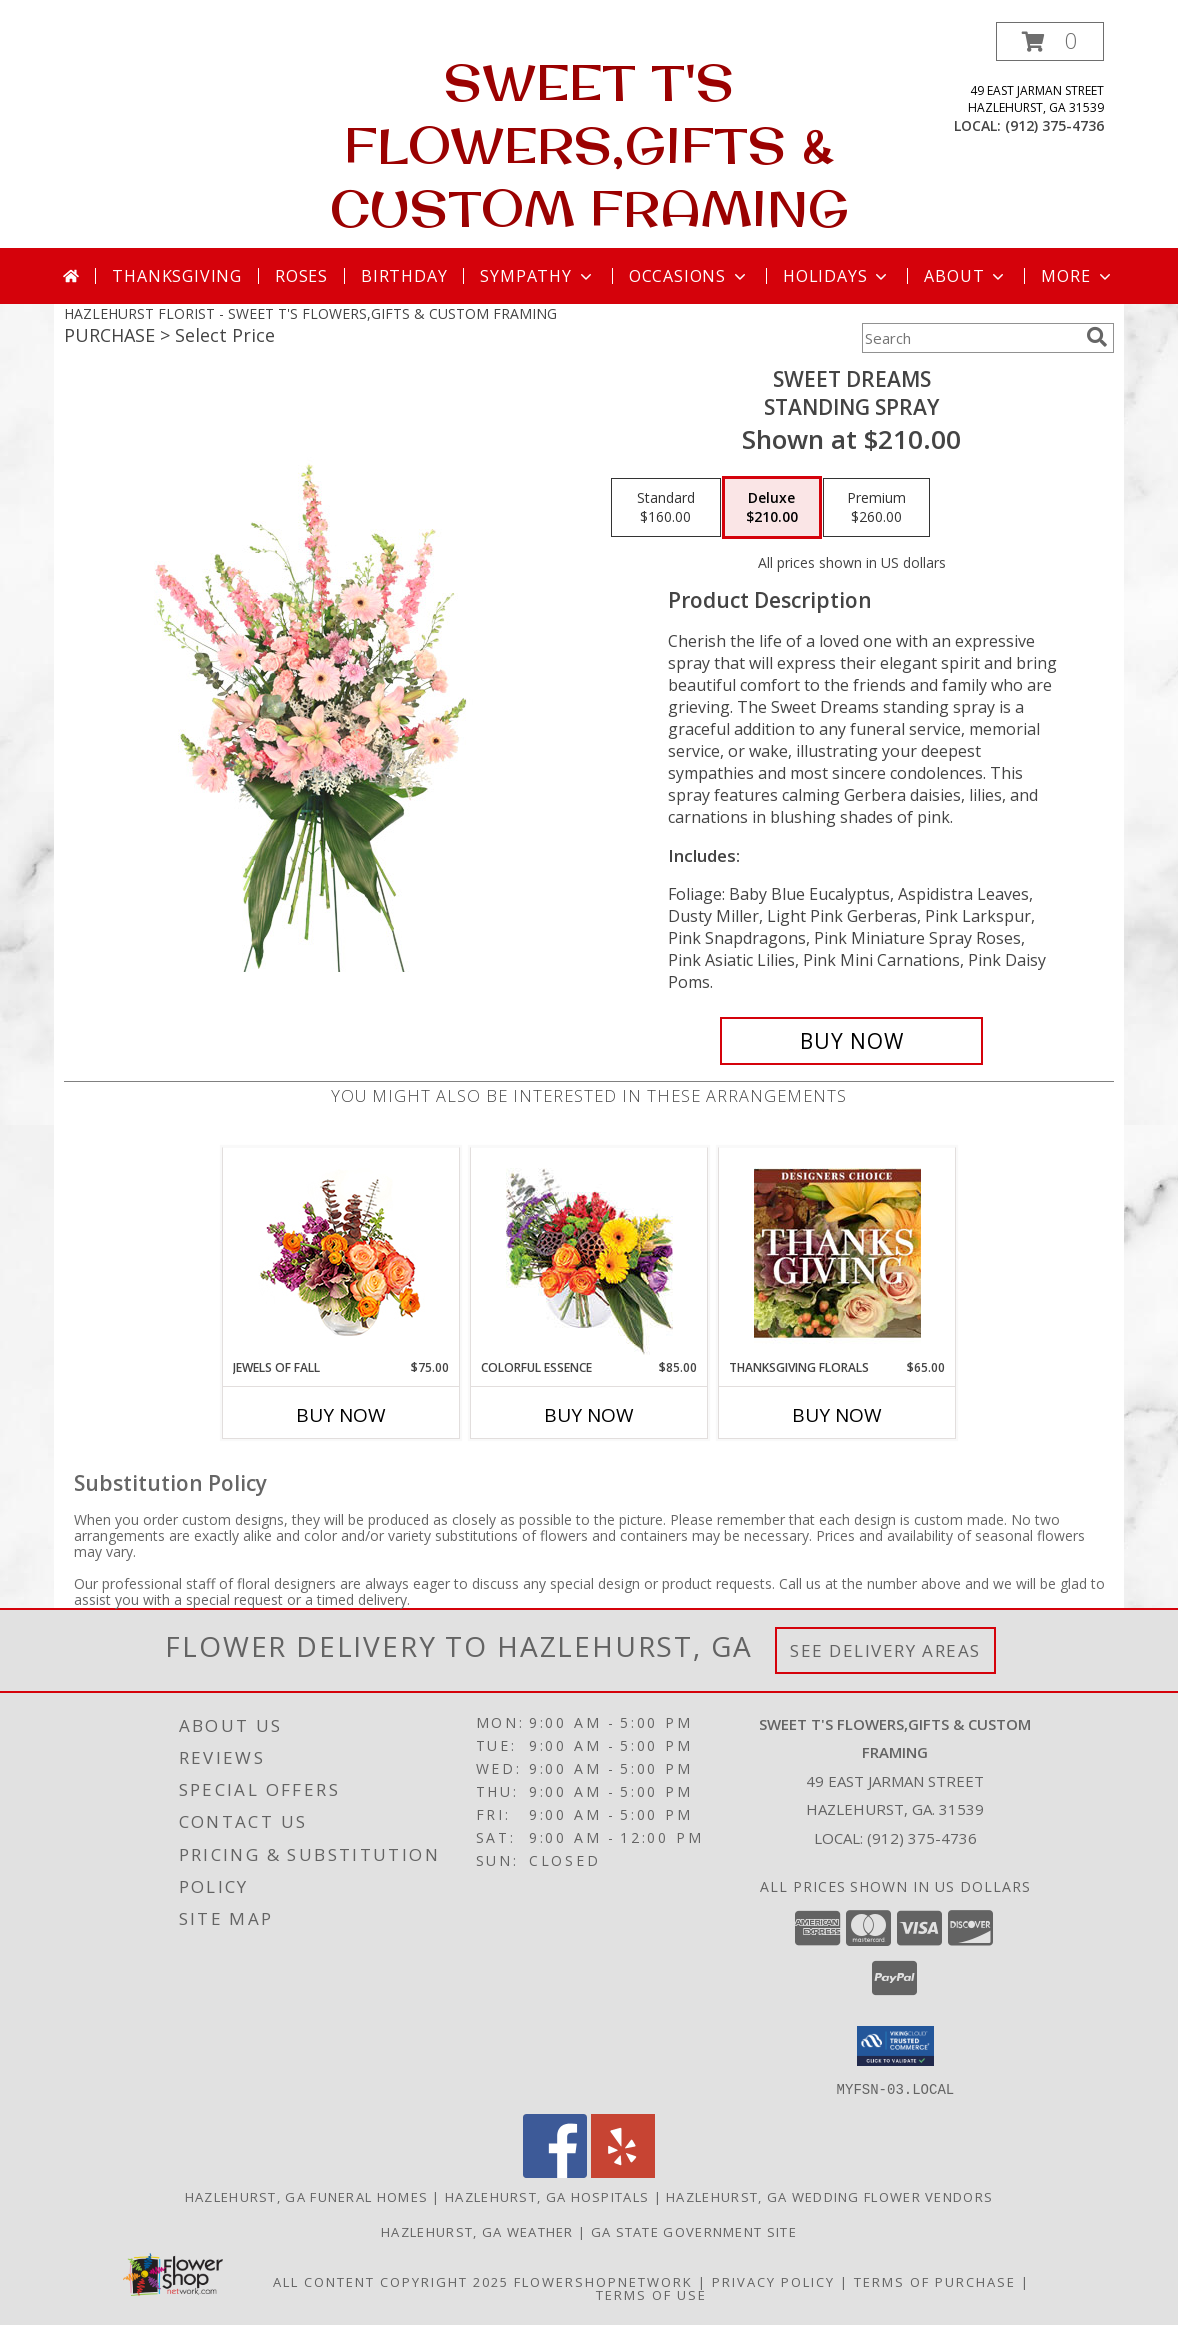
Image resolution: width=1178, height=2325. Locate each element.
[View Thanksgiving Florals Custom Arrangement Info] (837, 1253)
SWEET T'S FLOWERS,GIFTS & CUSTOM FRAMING (589, 144)
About (966, 276)
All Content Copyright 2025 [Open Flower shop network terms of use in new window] (391, 2281)
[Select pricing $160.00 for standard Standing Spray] (666, 508)
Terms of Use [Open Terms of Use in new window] (651, 2294)
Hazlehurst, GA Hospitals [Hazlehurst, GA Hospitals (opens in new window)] (547, 2196)
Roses (301, 276)
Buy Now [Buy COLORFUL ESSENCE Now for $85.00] (589, 1415)
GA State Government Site (694, 2231)
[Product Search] (970, 338)
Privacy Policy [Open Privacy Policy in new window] (773, 2281)
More (1077, 276)
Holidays (837, 276)
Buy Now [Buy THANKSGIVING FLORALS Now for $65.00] (837, 1415)
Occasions (689, 276)
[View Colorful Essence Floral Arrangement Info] (589, 1253)
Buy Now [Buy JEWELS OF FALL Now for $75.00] (341, 1415)
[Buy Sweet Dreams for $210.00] (851, 1041)
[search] (1097, 337)
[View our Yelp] (623, 2171)
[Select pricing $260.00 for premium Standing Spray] (876, 508)
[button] (1050, 41)
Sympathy (537, 276)
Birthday (404, 276)
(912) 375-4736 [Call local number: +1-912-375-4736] (1054, 125)
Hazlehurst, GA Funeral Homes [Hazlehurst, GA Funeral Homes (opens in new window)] (306, 2196)
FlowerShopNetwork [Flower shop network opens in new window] (603, 2281)
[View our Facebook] (555, 2171)
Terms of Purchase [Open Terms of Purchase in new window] (935, 2281)
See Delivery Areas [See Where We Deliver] (885, 1650)
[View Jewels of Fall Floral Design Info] (341, 1253)
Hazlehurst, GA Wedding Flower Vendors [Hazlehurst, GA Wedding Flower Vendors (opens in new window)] (829, 2196)
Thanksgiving (177, 276)
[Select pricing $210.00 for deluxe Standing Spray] (772, 508)
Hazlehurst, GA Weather (477, 2231)
